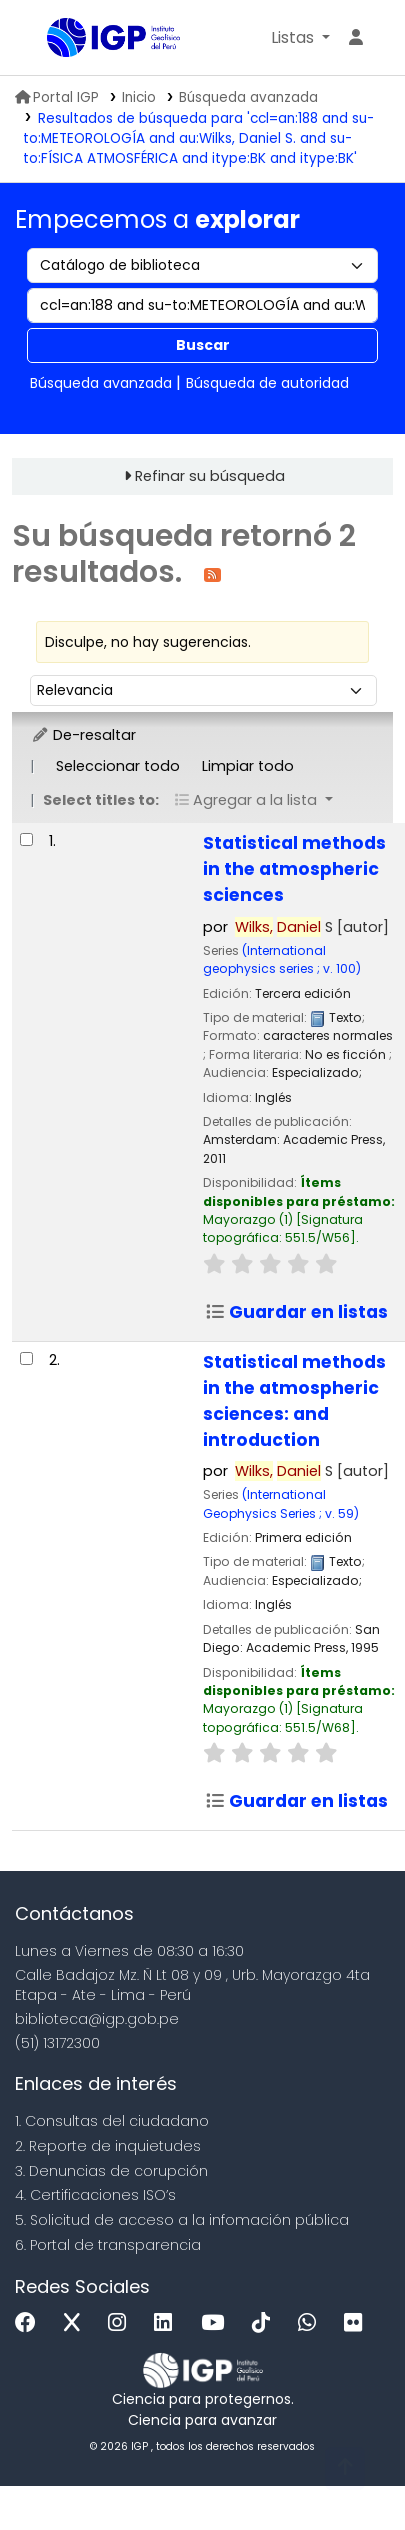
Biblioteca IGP (54, 39)
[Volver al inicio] (345, 2468)
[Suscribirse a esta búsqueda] (212, 573)
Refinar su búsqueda (210, 476)
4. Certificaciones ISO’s (95, 2195)
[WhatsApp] (312, 2323)
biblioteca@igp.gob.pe (97, 2019)
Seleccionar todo (118, 766)
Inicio (139, 97)
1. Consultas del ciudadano (112, 2121)
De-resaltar (83, 735)
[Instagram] (122, 2323)
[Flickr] (358, 2323)
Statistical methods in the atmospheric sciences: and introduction (294, 1401)
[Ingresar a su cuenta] (356, 38)
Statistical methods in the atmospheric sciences (294, 869)
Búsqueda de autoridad (267, 383)
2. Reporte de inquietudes (108, 2146)
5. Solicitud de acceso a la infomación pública (182, 2220)
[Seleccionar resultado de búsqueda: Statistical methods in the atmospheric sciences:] (26, 1358)
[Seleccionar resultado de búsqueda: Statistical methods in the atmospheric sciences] (26, 839)
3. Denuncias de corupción (111, 2171)
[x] (77, 2323)
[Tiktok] (266, 2323)
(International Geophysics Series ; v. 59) (281, 1503)
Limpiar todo (248, 766)
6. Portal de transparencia (108, 2245)
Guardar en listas (296, 1312)
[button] (300, 38)
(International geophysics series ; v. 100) (282, 959)
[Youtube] (217, 2323)
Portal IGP (57, 97)
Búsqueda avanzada (248, 97)
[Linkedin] (168, 2323)
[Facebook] (30, 2323)
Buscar (203, 345)
